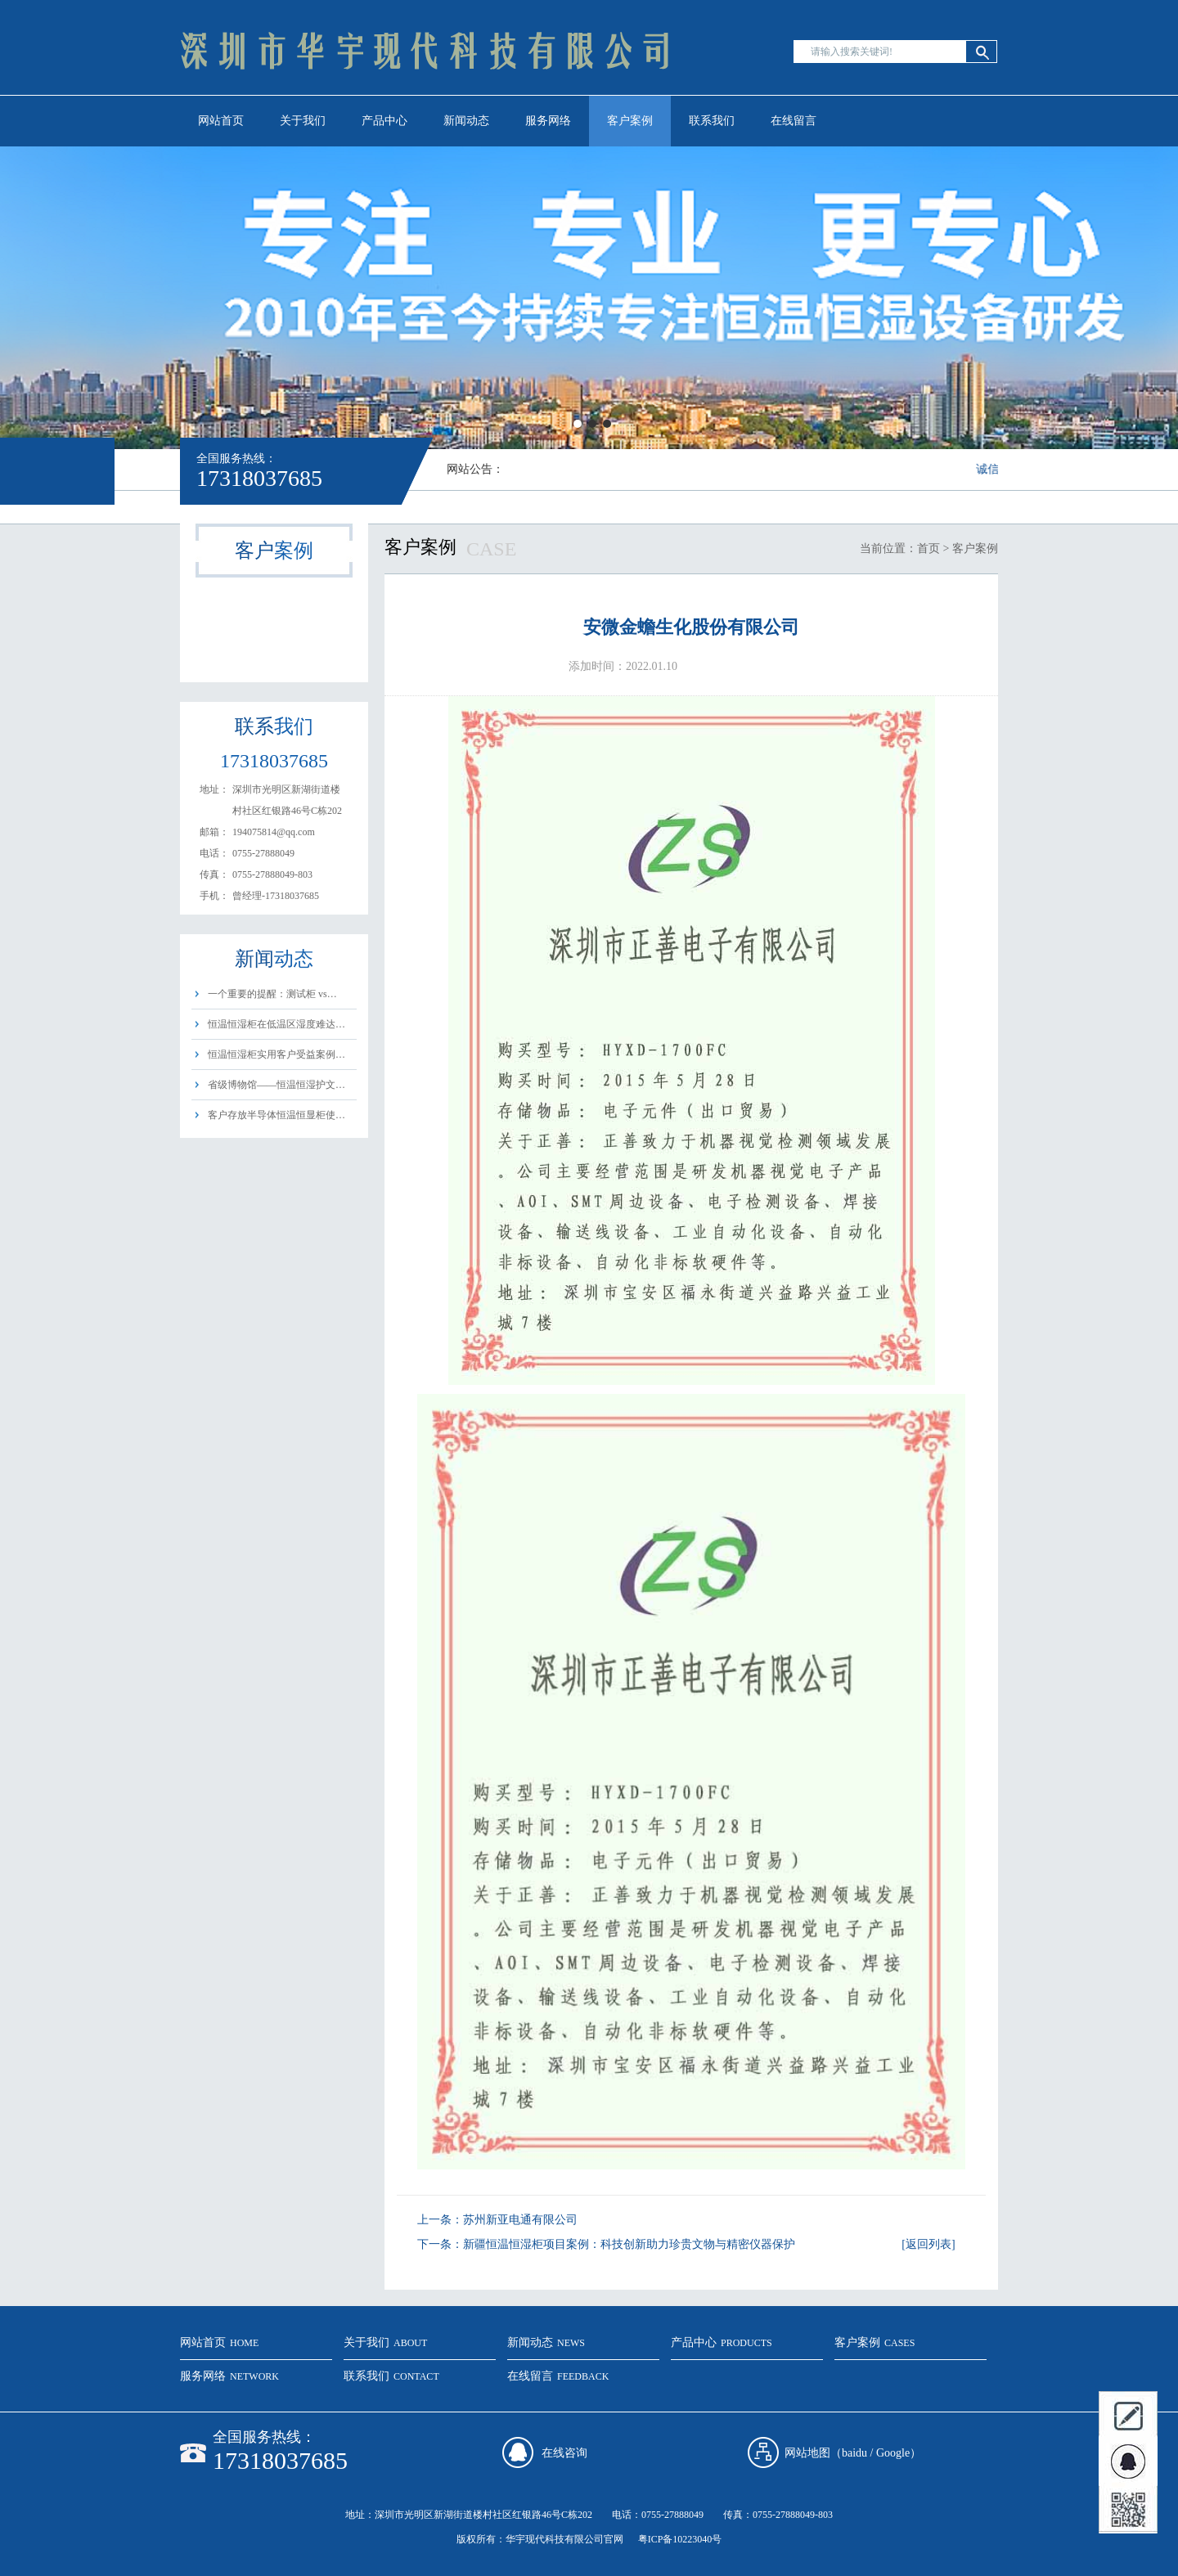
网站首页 (221, 121)
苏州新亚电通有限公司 (520, 2220)
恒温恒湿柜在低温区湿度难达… (276, 1024)
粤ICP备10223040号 (680, 2539)
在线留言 (793, 121)
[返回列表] (928, 2244)
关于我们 (303, 121)
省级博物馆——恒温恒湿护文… (276, 1084)
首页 (928, 548)
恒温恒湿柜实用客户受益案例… (276, 1054)
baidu (854, 2453)
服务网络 (548, 121)
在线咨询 (564, 2453)
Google (893, 2453)
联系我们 (712, 121)
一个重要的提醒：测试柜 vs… (272, 994)
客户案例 (630, 121)
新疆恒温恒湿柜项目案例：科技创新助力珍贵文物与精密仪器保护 (629, 2244)
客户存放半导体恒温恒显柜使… (276, 1115)
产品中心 (384, 121)
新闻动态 (466, 121)
